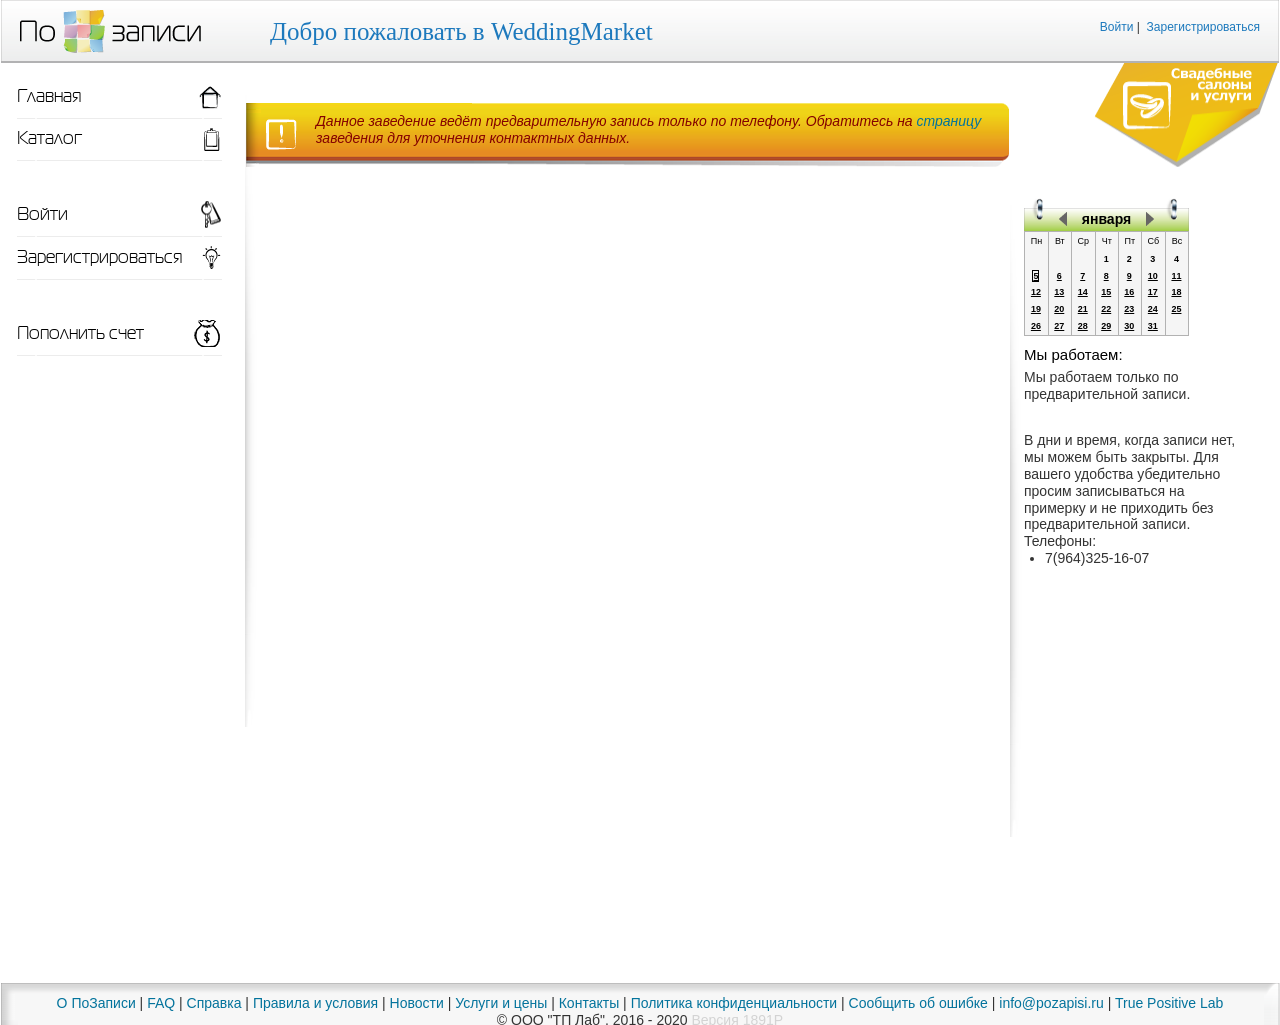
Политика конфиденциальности (734, 1003)
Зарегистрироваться (1203, 27)
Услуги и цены (501, 1003)
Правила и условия (315, 1003)
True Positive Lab (1169, 1003)
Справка (214, 1003)
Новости (417, 1003)
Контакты (589, 1003)
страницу (949, 121)
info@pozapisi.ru (1051, 1003)
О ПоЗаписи (96, 1003)
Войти (1117, 27)
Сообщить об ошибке (918, 1003)
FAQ (161, 1003)
